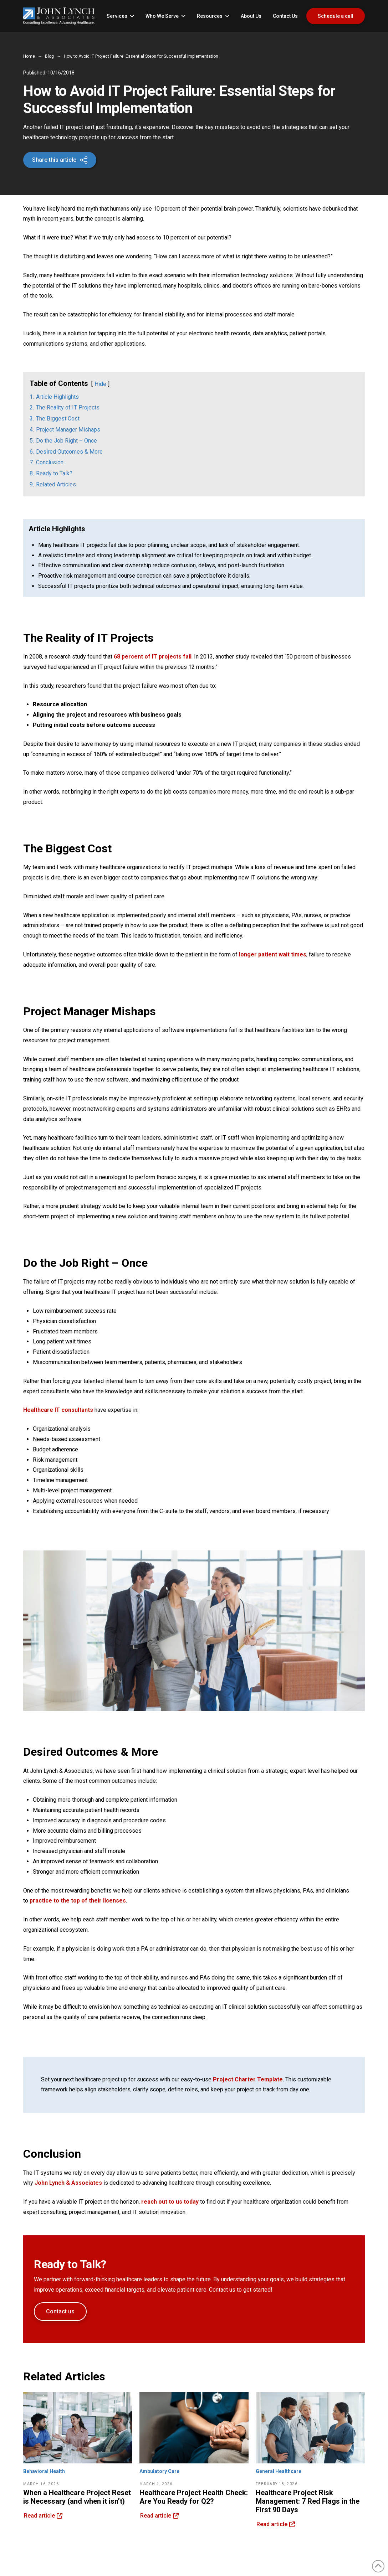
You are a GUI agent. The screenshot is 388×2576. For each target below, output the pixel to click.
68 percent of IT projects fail (153, 656)
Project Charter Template (248, 2079)
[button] (59, 160)
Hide (100, 384)
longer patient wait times (272, 954)
